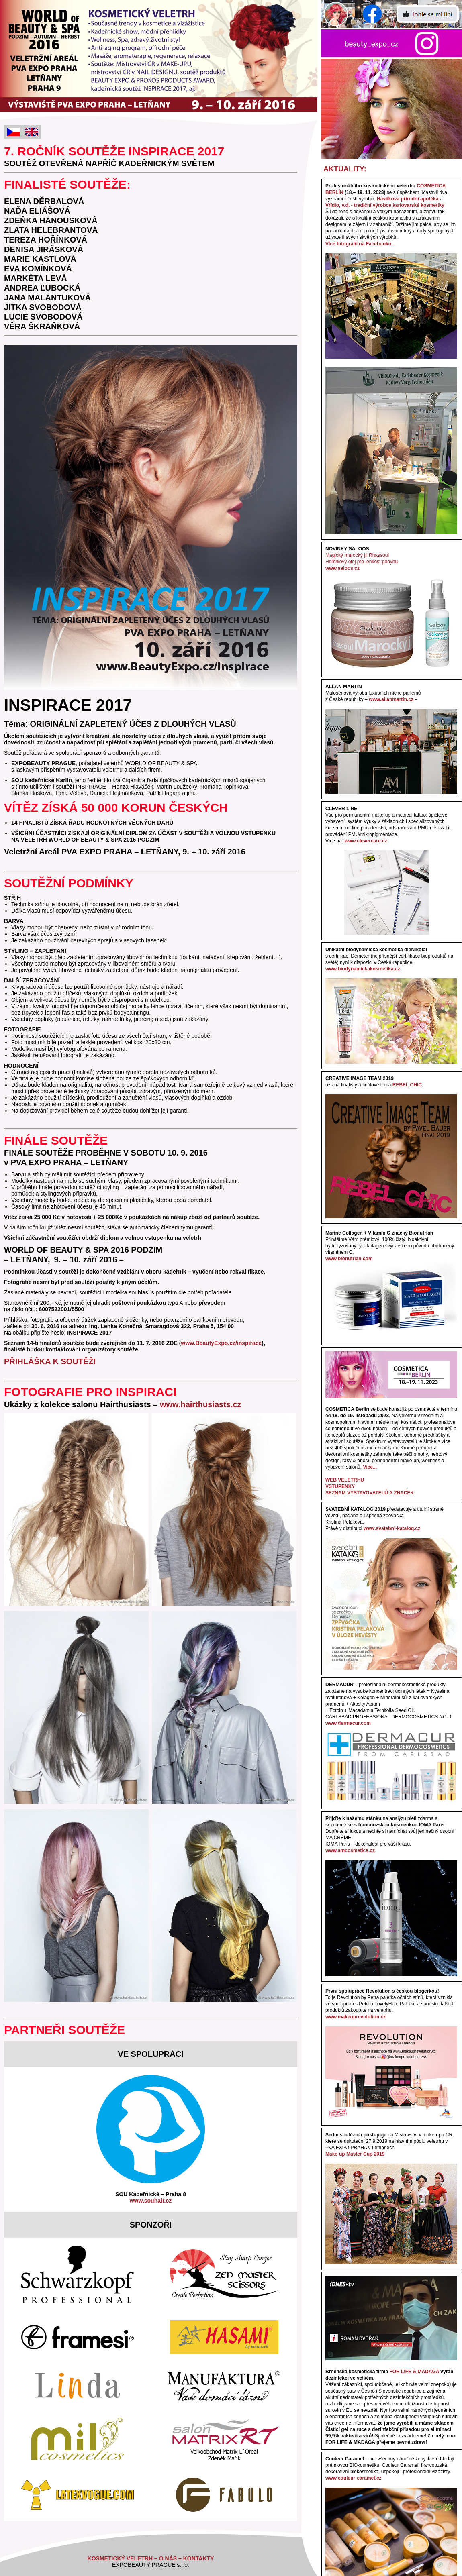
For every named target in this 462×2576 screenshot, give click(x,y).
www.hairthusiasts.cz (200, 1404)
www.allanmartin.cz (391, 699)
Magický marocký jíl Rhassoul (357, 555)
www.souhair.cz (151, 2200)
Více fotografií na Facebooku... (360, 244)
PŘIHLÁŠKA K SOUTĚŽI (50, 1361)
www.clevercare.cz (365, 841)
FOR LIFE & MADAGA (414, 2371)
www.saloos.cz (342, 568)
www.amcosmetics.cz (350, 1850)
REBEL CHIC (407, 1085)
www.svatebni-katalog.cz (392, 1528)
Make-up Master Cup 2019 (354, 2154)
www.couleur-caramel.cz (353, 2478)
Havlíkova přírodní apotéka (407, 199)
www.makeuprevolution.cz (355, 2017)
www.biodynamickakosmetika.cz (362, 969)
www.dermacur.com (348, 1723)
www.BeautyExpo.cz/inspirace (221, 1343)
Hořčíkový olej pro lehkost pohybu (361, 562)
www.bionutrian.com (349, 1259)
